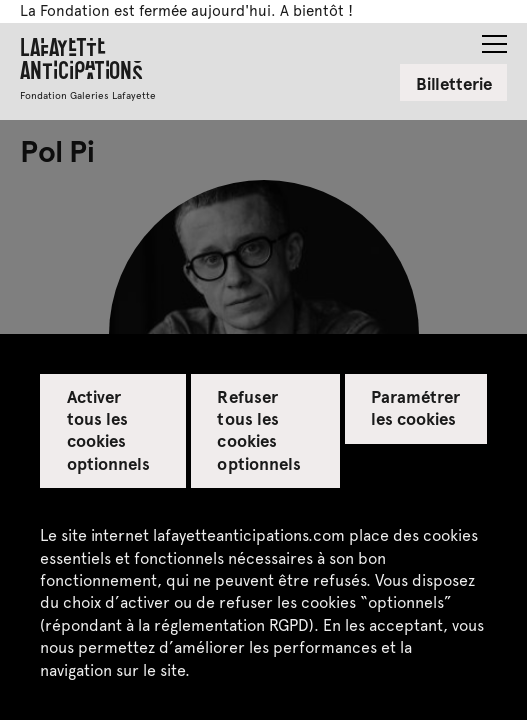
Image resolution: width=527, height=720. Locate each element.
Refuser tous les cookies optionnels (258, 429)
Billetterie (454, 83)
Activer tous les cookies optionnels (108, 429)
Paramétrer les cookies (415, 407)
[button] (494, 38)
